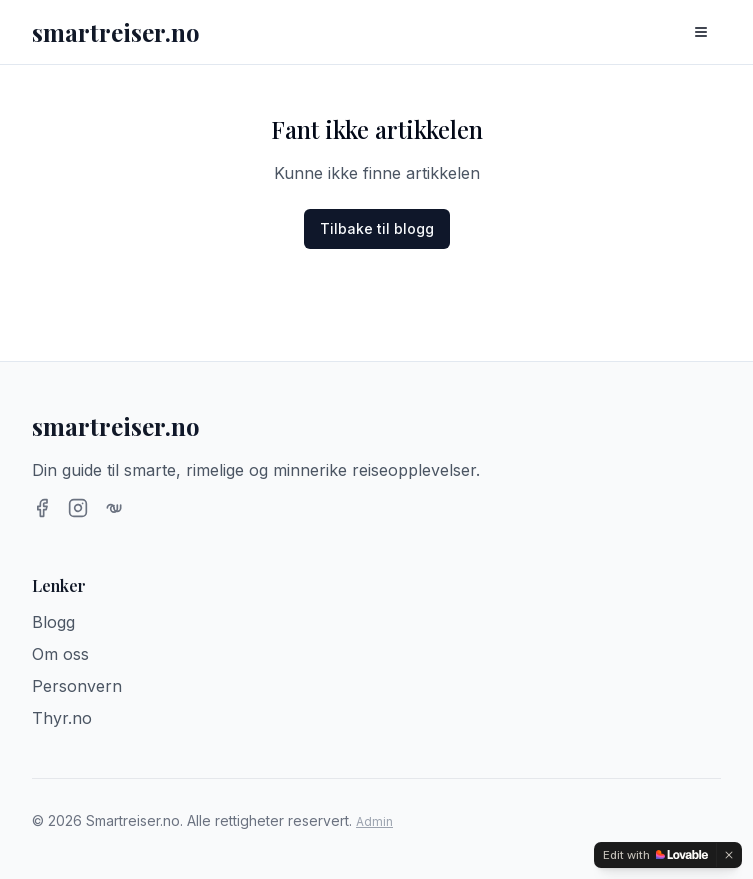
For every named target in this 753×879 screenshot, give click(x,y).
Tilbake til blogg (377, 228)
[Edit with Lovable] (655, 855)
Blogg (53, 622)
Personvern (77, 686)
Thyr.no (62, 718)
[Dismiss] (729, 855)
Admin (374, 821)
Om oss (60, 654)
